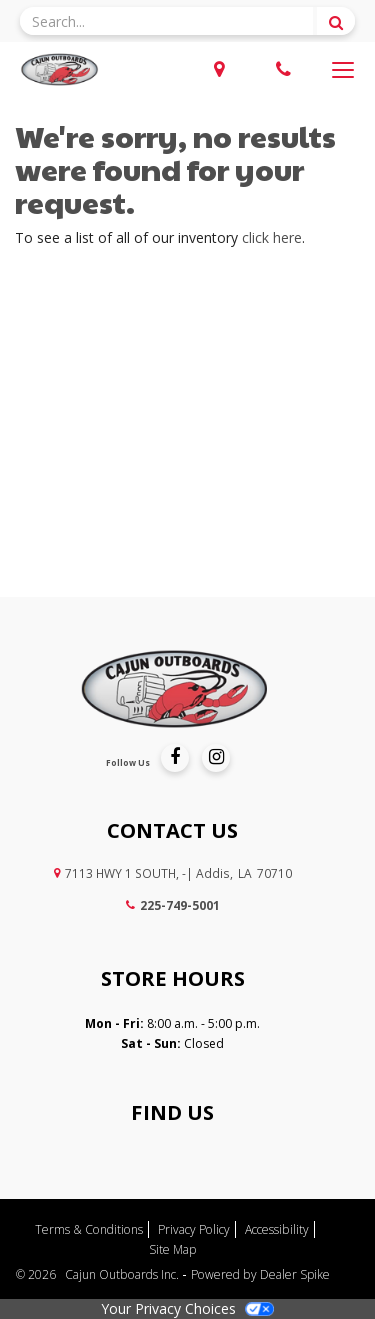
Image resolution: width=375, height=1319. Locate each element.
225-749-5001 (173, 905)
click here (272, 237)
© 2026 (40, 1274)
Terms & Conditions (89, 1229)
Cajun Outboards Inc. (123, 1274)
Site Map (172, 1249)
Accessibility (277, 1229)
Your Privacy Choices (187, 1308)
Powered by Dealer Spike (260, 1274)
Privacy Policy (194, 1229)
